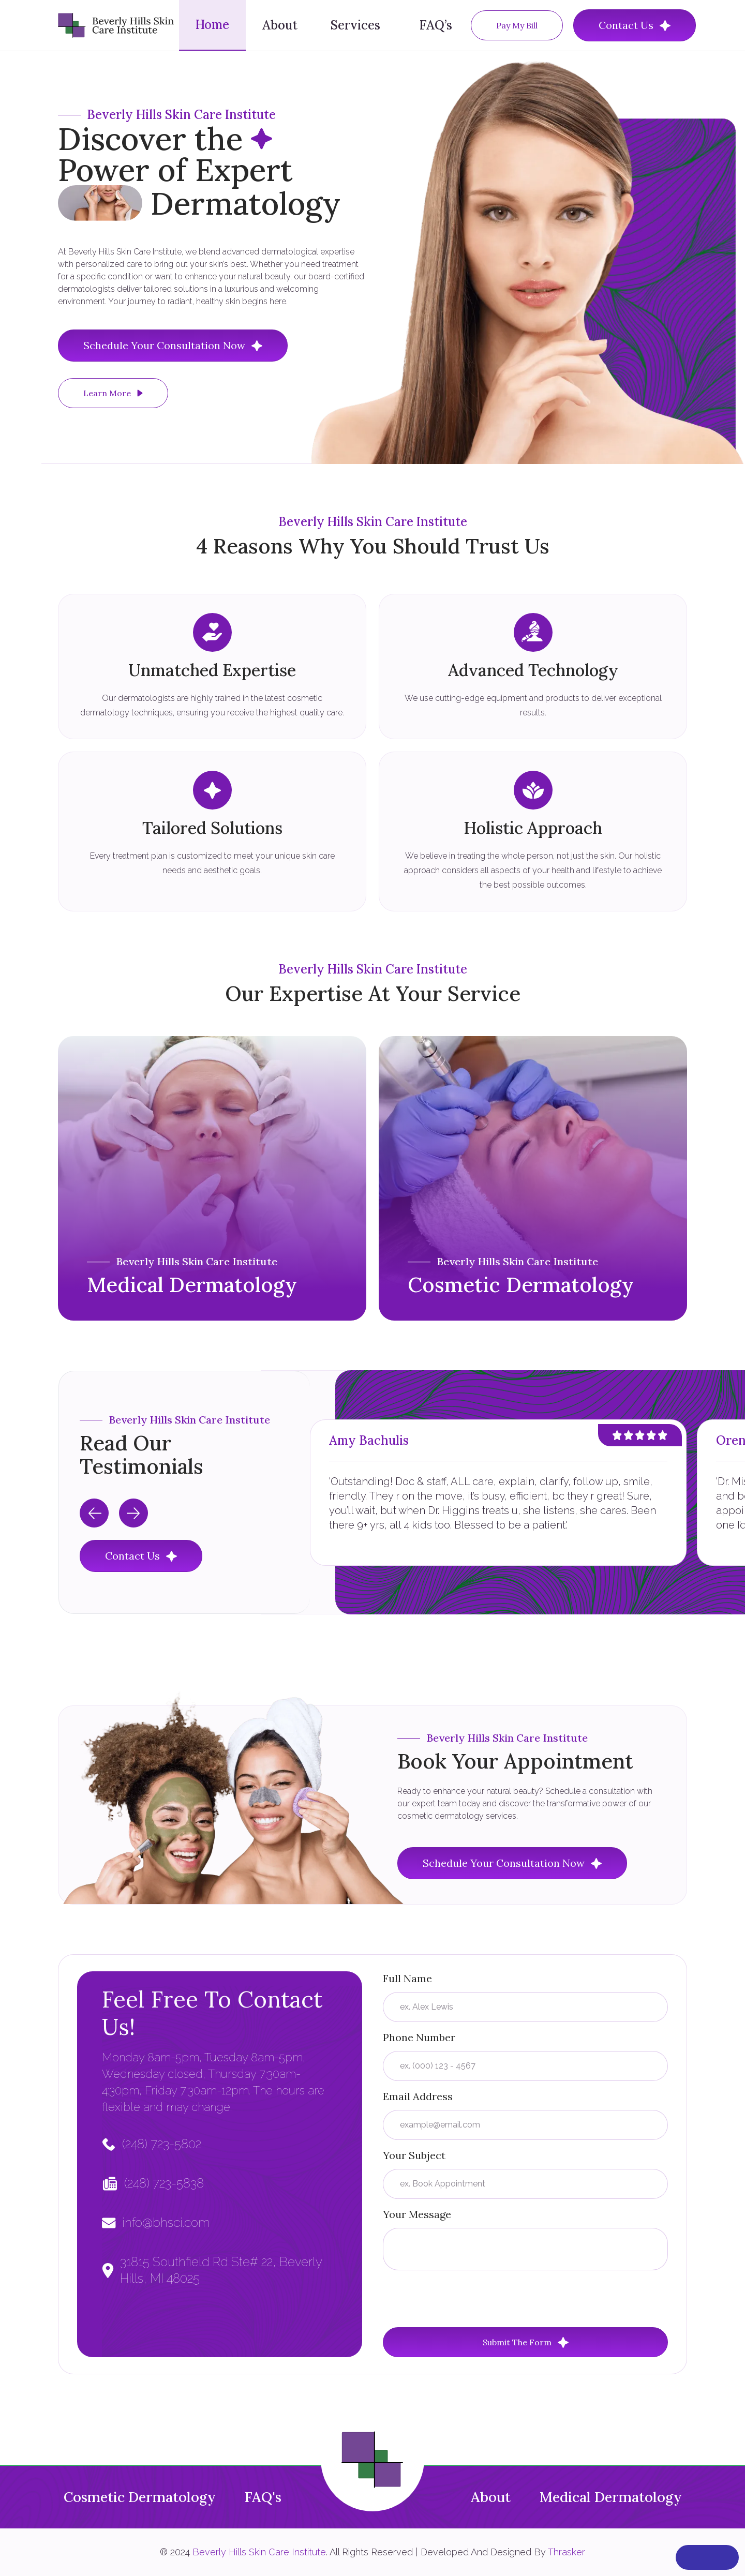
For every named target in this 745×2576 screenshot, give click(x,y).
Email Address (418, 2096)
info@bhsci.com (166, 2222)
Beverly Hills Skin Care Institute (259, 2552)
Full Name (407, 1978)
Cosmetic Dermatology (140, 2497)
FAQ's (263, 2497)
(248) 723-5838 (164, 2183)
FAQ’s (436, 25)
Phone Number (419, 2037)
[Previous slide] (94, 1513)
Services (355, 25)
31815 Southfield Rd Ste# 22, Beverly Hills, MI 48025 (221, 2270)
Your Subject (414, 2155)
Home (212, 25)
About (279, 25)
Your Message (417, 2214)
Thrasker (566, 2552)
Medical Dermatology (611, 2497)
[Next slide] (133, 1513)
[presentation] (461, 2299)
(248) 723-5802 (161, 2143)
